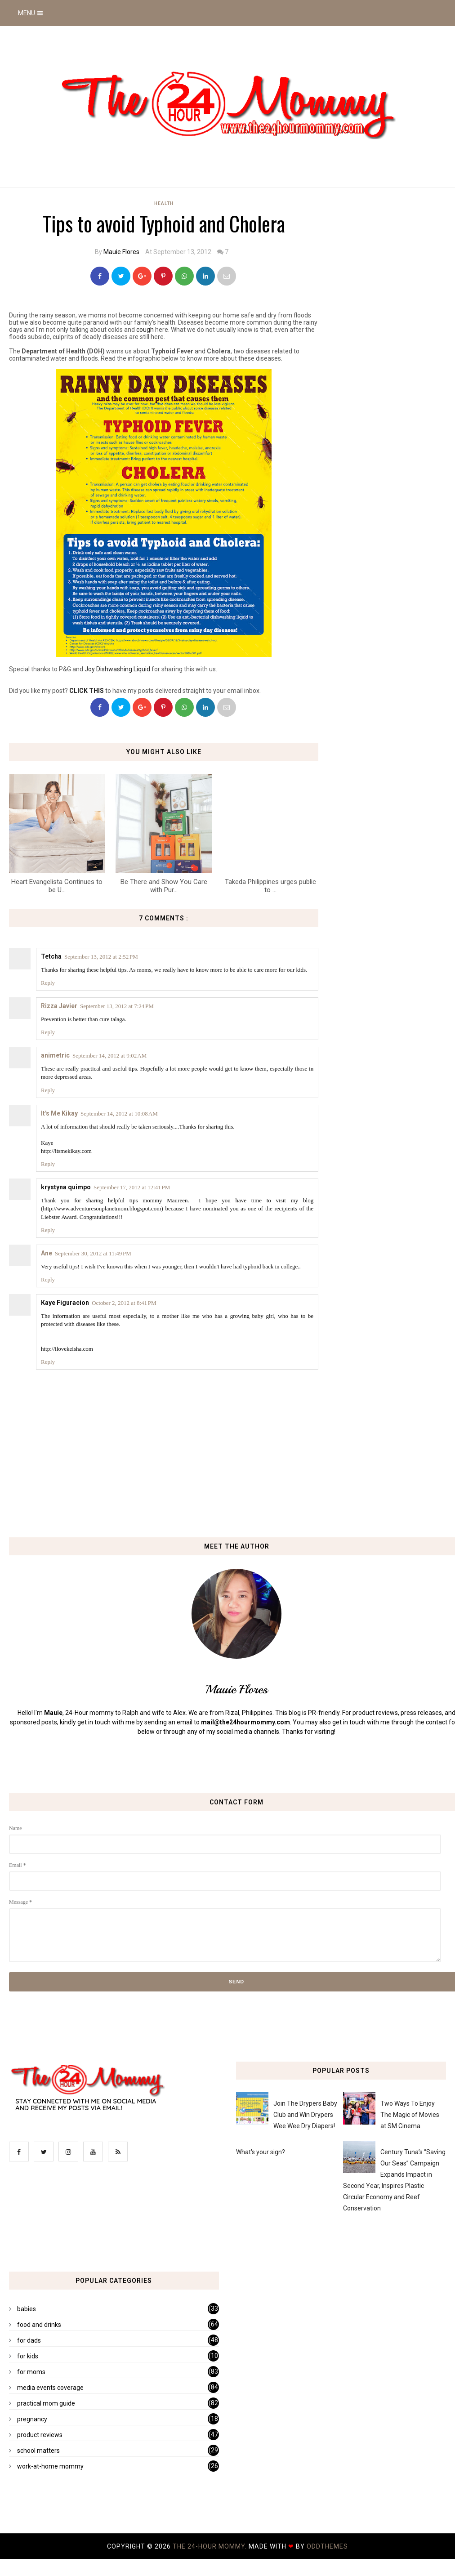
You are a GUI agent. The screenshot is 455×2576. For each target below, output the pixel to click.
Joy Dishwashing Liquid (117, 669)
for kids (27, 2356)
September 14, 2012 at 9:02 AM (109, 1055)
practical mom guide (46, 2403)
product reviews (39, 2434)
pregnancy (32, 2419)
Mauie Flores (121, 251)
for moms (31, 2371)
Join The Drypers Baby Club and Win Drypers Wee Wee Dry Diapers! (305, 2115)
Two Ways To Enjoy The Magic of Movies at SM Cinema (409, 2115)
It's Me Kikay (59, 1113)
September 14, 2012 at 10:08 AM (119, 1113)
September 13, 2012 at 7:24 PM (117, 1006)
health (164, 203)
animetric (55, 1055)
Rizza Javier (59, 1005)
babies (26, 2309)
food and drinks (39, 2324)
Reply (48, 982)
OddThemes (327, 2546)
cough (145, 329)
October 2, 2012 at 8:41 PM (124, 1302)
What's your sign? (260, 2152)
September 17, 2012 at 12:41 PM (132, 1187)
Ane (46, 1253)
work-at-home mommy (50, 2466)
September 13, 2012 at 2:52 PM (101, 956)
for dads (29, 2340)
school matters (38, 2450)
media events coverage (50, 2387)
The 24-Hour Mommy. (211, 2546)
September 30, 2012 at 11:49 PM (93, 1253)
